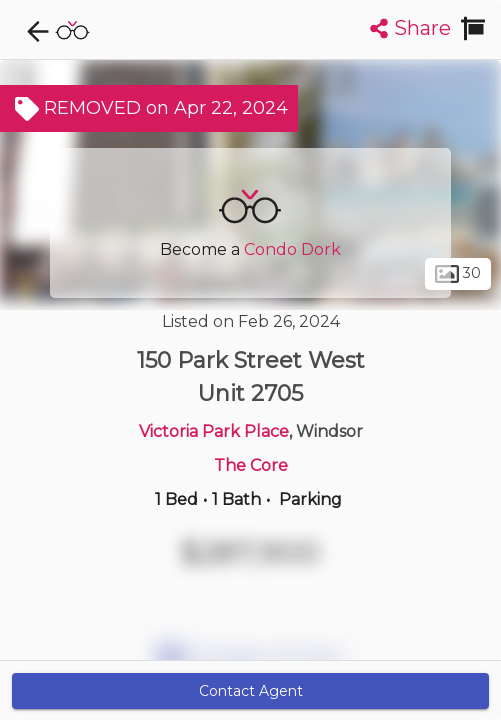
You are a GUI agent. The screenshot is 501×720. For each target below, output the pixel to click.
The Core (251, 465)
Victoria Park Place (214, 431)
